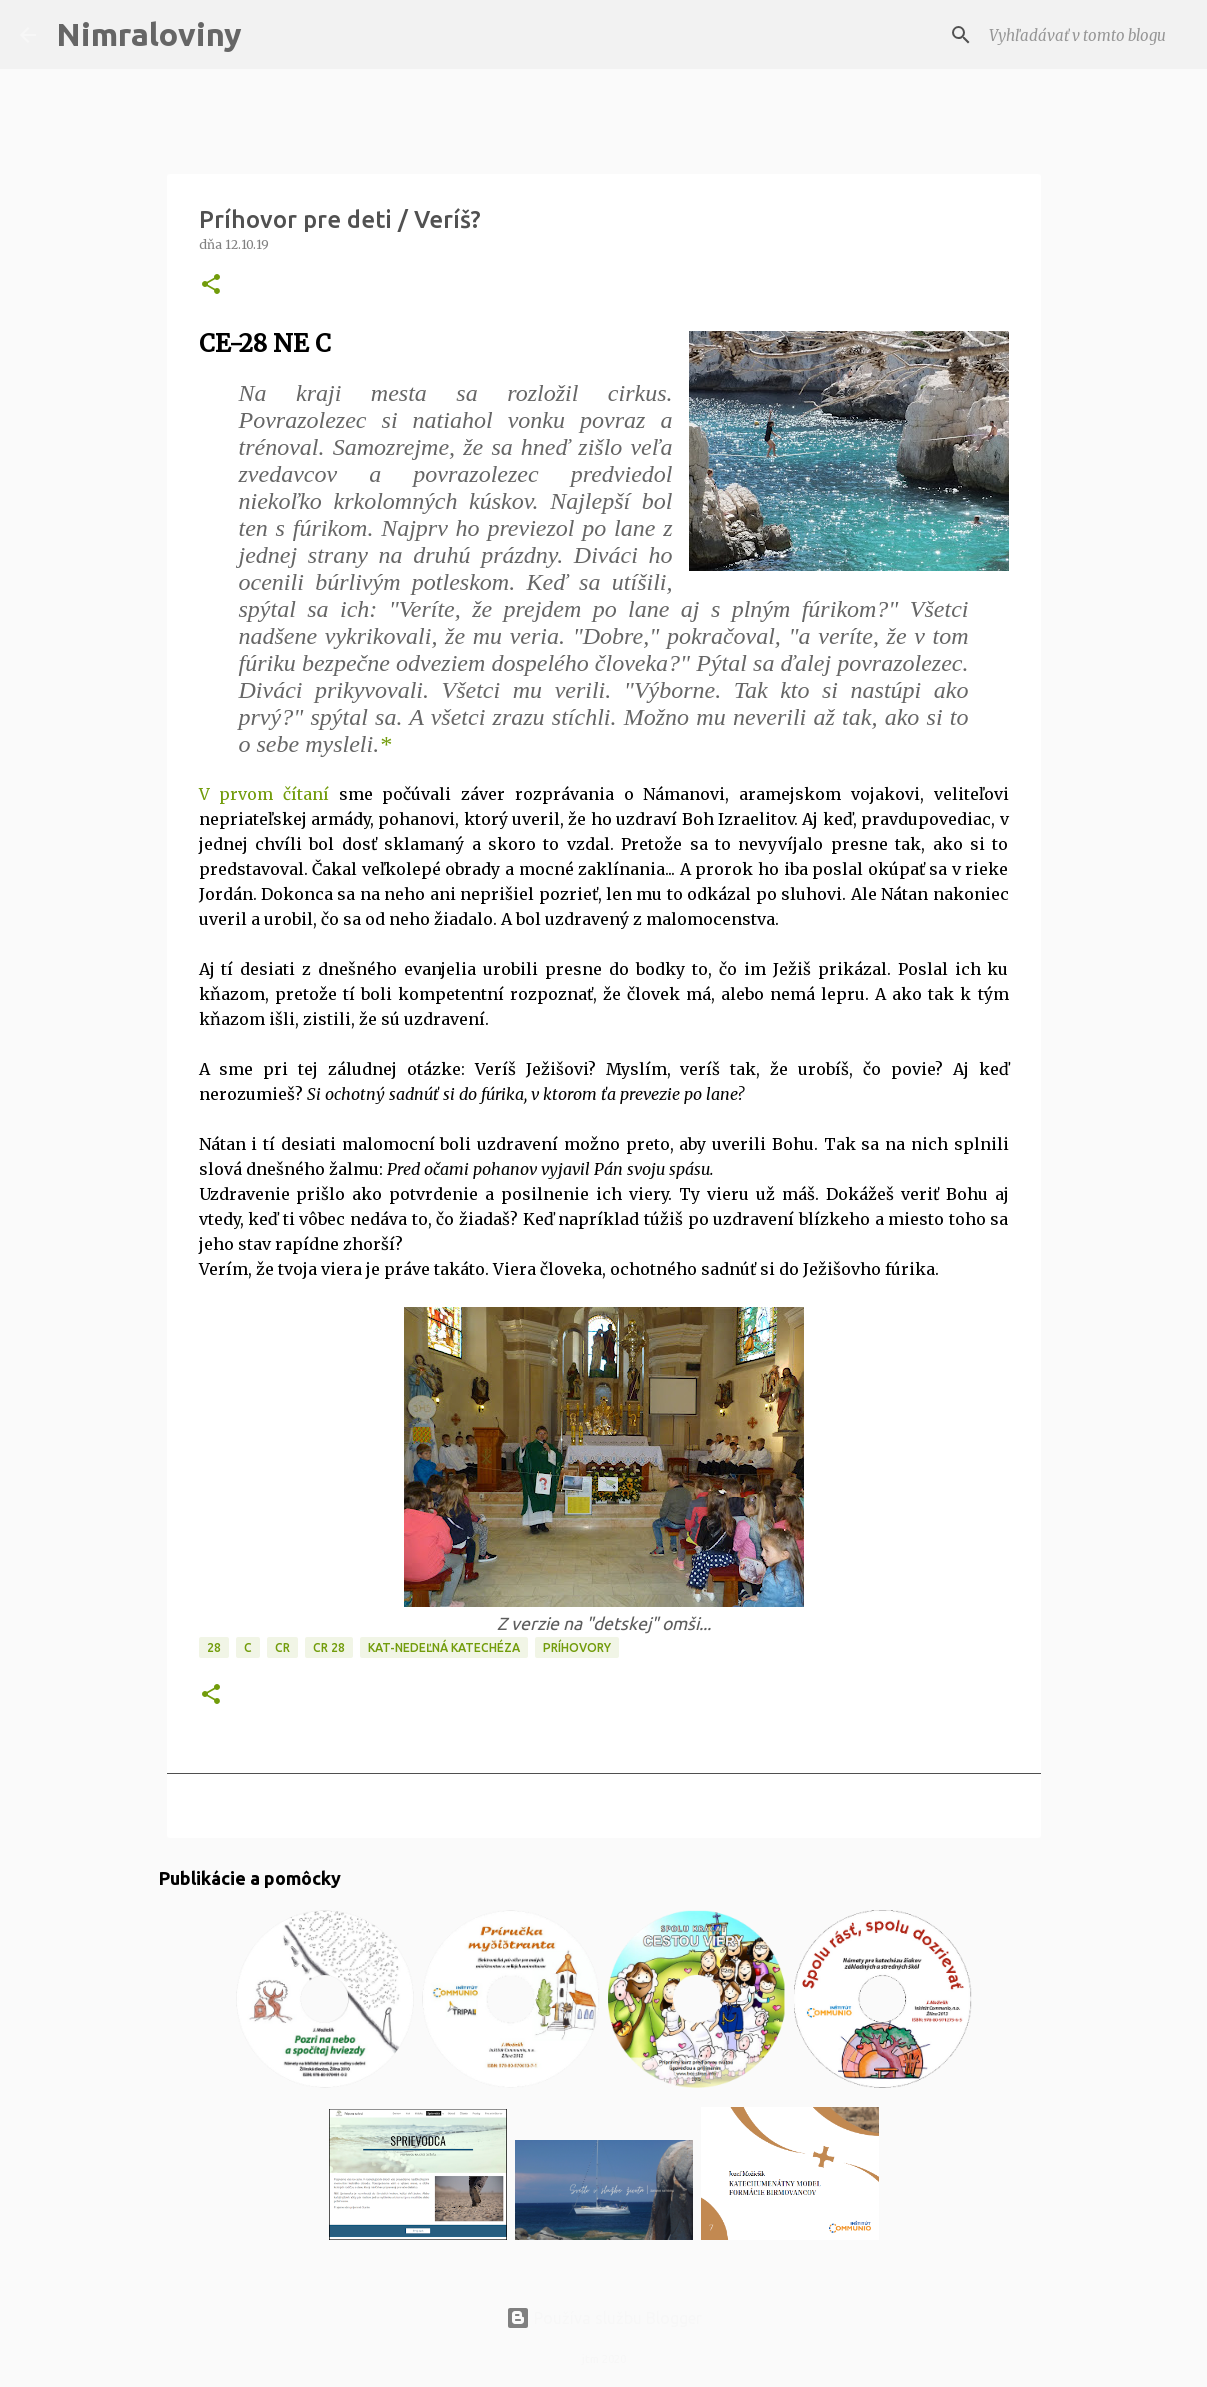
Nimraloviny (149, 34)
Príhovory (577, 1647)
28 (214, 1647)
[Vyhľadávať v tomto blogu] (1086, 35)
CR (282, 1647)
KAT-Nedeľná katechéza (444, 1647)
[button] (211, 285)
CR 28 (329, 1647)
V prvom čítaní (264, 794)
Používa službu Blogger (604, 2318)
